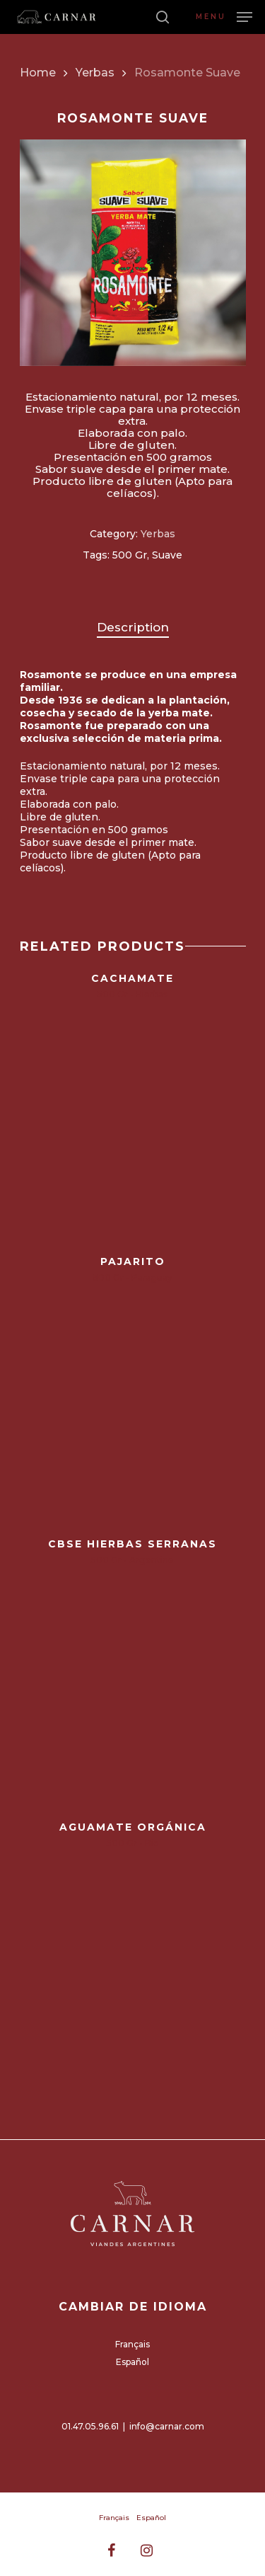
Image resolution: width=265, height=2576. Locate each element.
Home (38, 72)
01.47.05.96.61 (90, 2426)
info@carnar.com (166, 2426)
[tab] (133, 627)
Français (132, 2344)
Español (132, 2362)
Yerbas (95, 72)
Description (133, 627)
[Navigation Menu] (224, 16)
